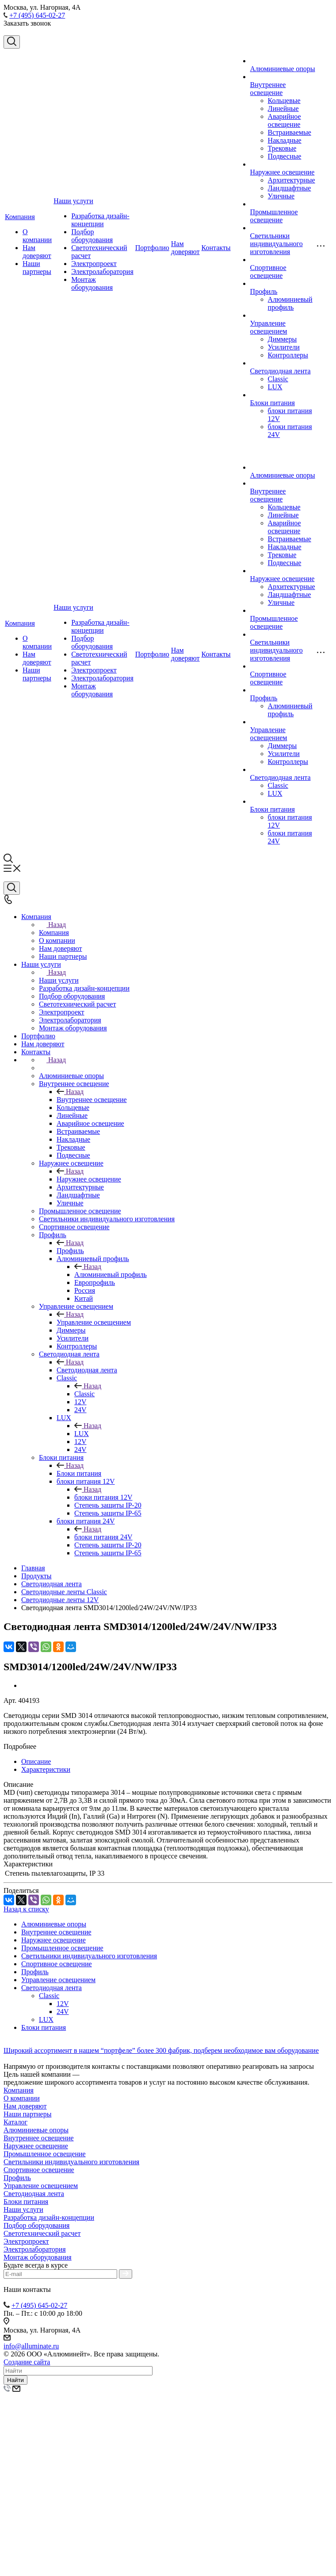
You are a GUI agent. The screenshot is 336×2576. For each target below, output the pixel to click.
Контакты (216, 247)
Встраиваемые (289, 132)
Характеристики (45, 1769)
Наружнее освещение (282, 172)
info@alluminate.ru (31, 2346)
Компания (20, 216)
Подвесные (285, 156)
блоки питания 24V (103, 1537)
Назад (52, 924)
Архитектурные (291, 180)
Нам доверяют (37, 251)
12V (63, 2003)
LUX (275, 387)
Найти (15, 2380)
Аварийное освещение (284, 120)
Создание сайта (27, 2362)
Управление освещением (268, 327)
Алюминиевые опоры (282, 68)
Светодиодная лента (280, 371)
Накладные (285, 140)
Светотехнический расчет (42, 2233)
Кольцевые (284, 100)
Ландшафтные (289, 188)
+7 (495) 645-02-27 (37, 15)
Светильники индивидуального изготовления (276, 243)
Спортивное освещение (268, 271)
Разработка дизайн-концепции (100, 220)
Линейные (283, 108)
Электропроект (94, 263)
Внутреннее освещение (268, 88)
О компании (37, 235)
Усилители (284, 347)
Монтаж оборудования (92, 283)
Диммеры (282, 339)
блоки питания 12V (103, 1497)
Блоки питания (272, 403)
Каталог (15, 2122)
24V (63, 2011)
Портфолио (152, 247)
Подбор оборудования (92, 235)
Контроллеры (288, 355)
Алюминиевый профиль (290, 303)
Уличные (281, 196)
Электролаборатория (102, 271)
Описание (36, 1761)
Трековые (282, 148)
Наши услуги (73, 201)
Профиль (264, 291)
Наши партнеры (37, 267)
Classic (278, 379)
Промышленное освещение (274, 216)
